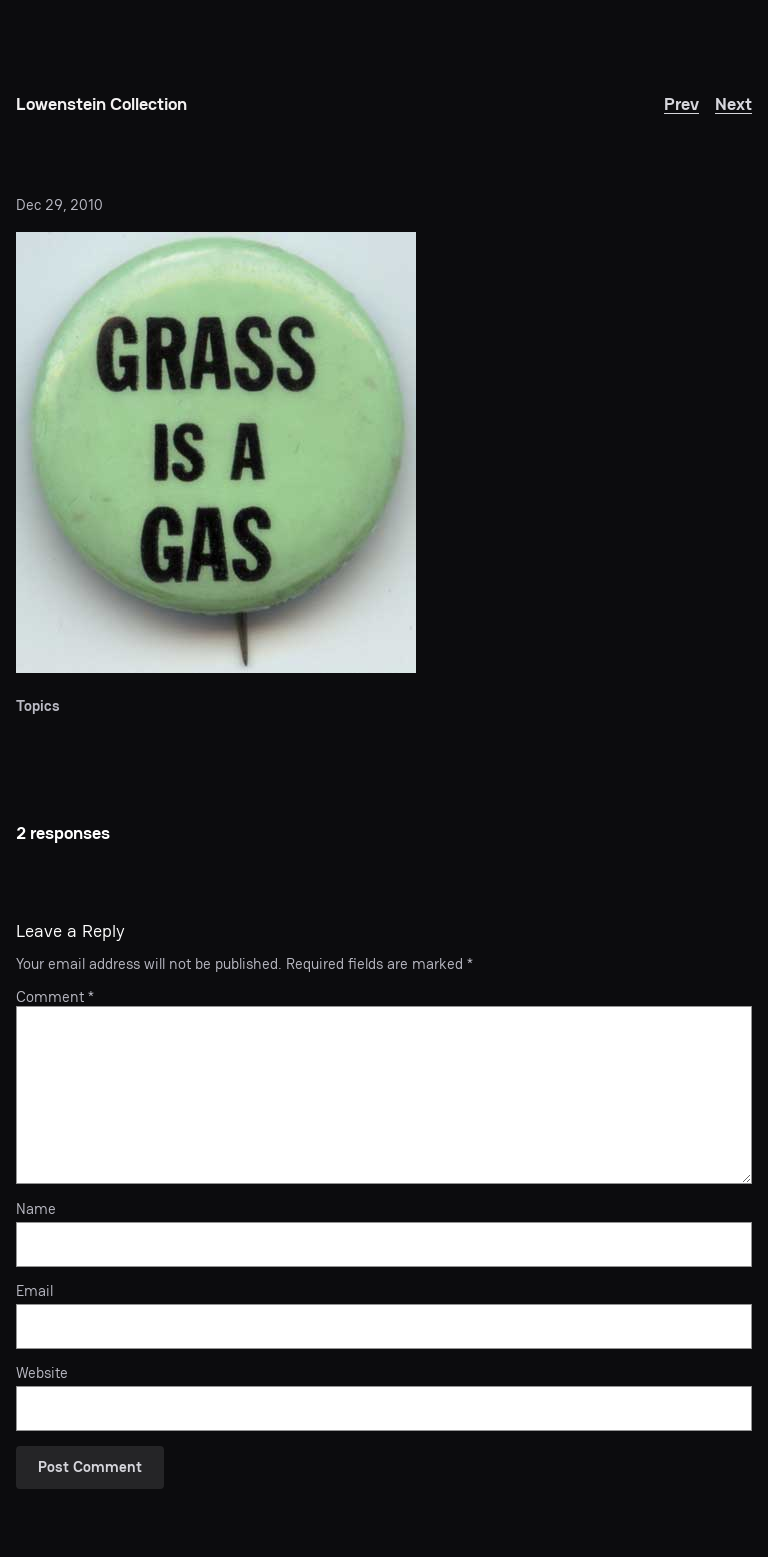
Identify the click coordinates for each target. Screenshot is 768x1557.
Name (36, 1209)
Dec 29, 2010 (59, 204)
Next (733, 103)
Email (34, 1291)
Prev (681, 103)
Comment (55, 996)
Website (42, 1373)
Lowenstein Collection (101, 103)
